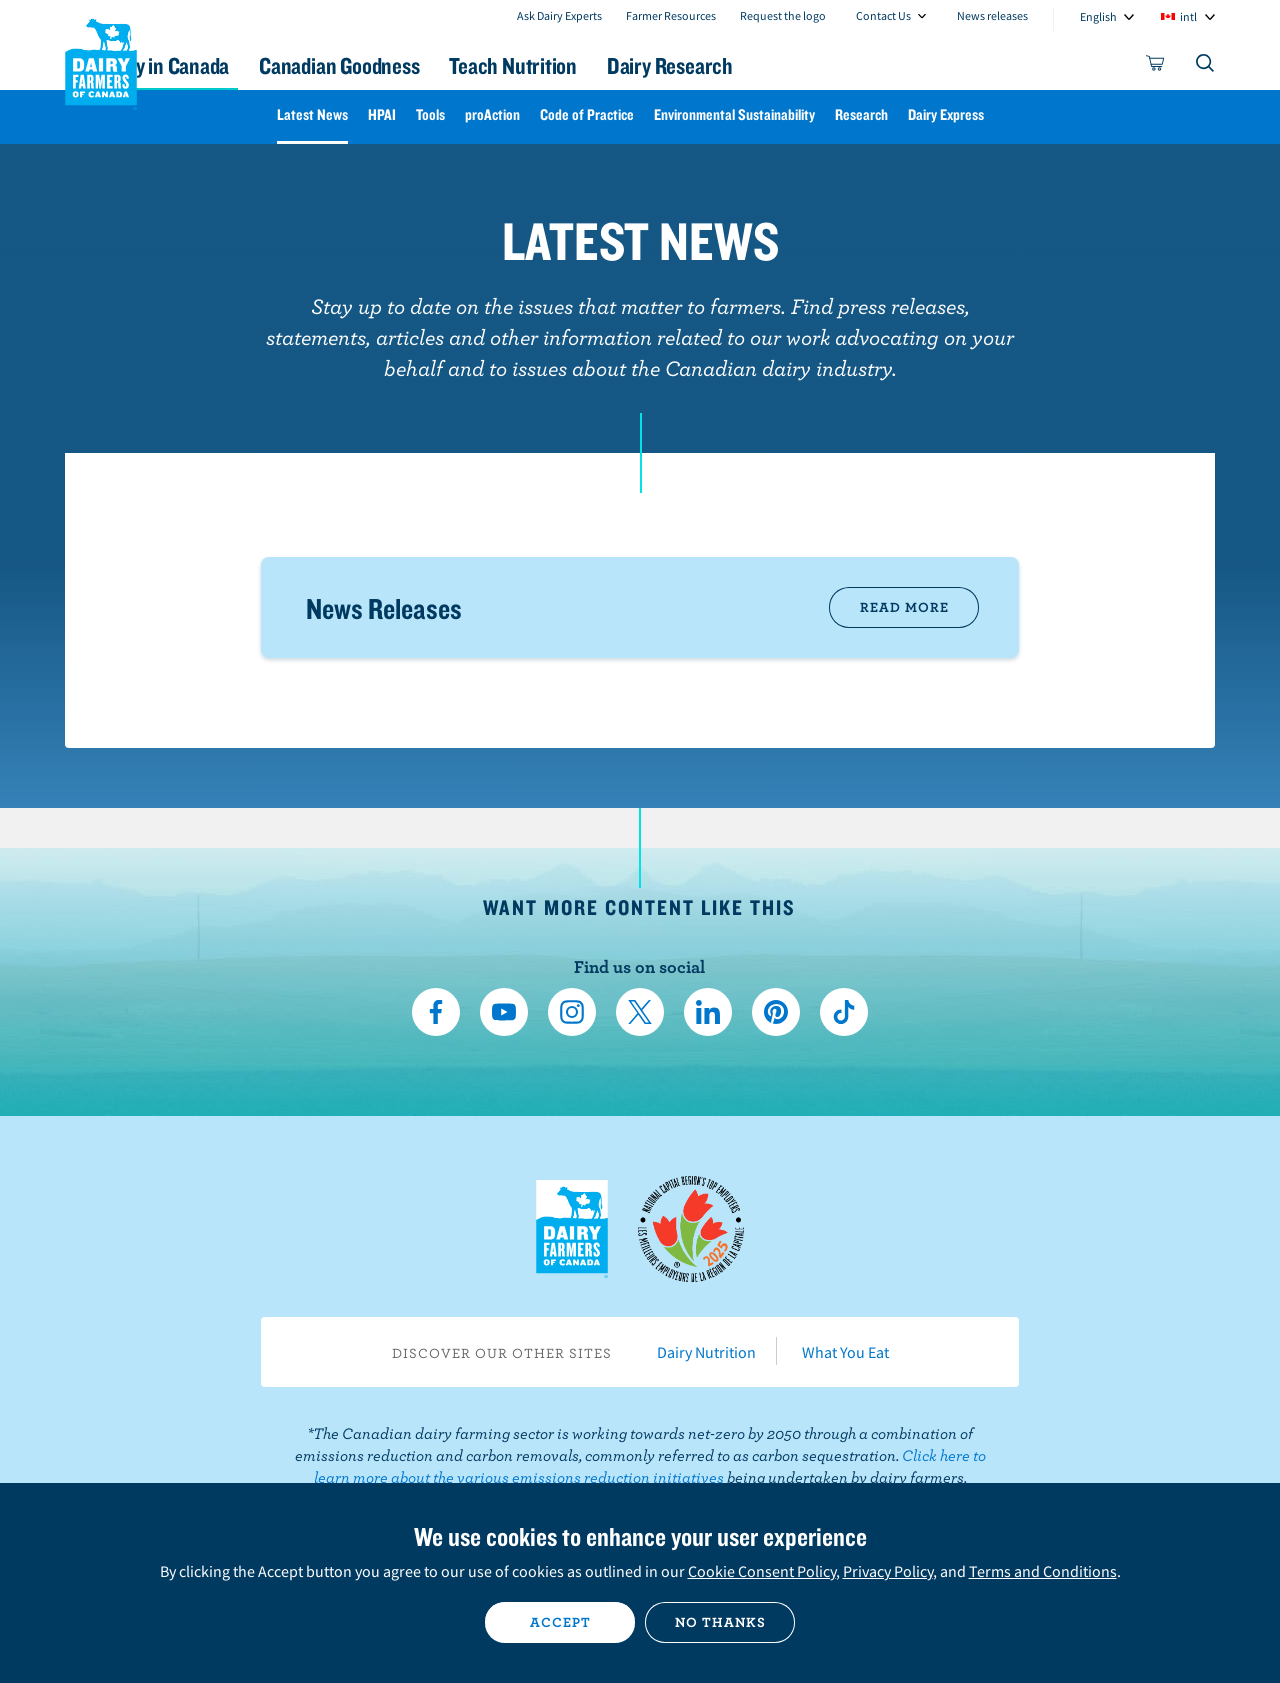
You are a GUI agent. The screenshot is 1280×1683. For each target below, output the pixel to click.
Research (861, 114)
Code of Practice (587, 114)
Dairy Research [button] (828, 65)
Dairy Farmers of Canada (101, 61)
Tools (430, 114)
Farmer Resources (671, 15)
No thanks (720, 1622)
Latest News (312, 114)
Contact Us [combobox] (883, 15)
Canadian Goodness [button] (451, 65)
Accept (560, 1622)
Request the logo (783, 15)
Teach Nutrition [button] (648, 65)
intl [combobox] (1188, 16)
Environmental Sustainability (734, 114)
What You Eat (845, 1352)
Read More (904, 607)
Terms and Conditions (1043, 1571)
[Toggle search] (1206, 67)
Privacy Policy (888, 1571)
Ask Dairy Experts (559, 15)
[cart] (1156, 67)
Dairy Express (946, 114)
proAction (492, 114)
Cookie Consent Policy (762, 1571)
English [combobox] (1098, 16)
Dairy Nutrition (706, 1352)
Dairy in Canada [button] (253, 65)
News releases (992, 15)
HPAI (382, 114)
